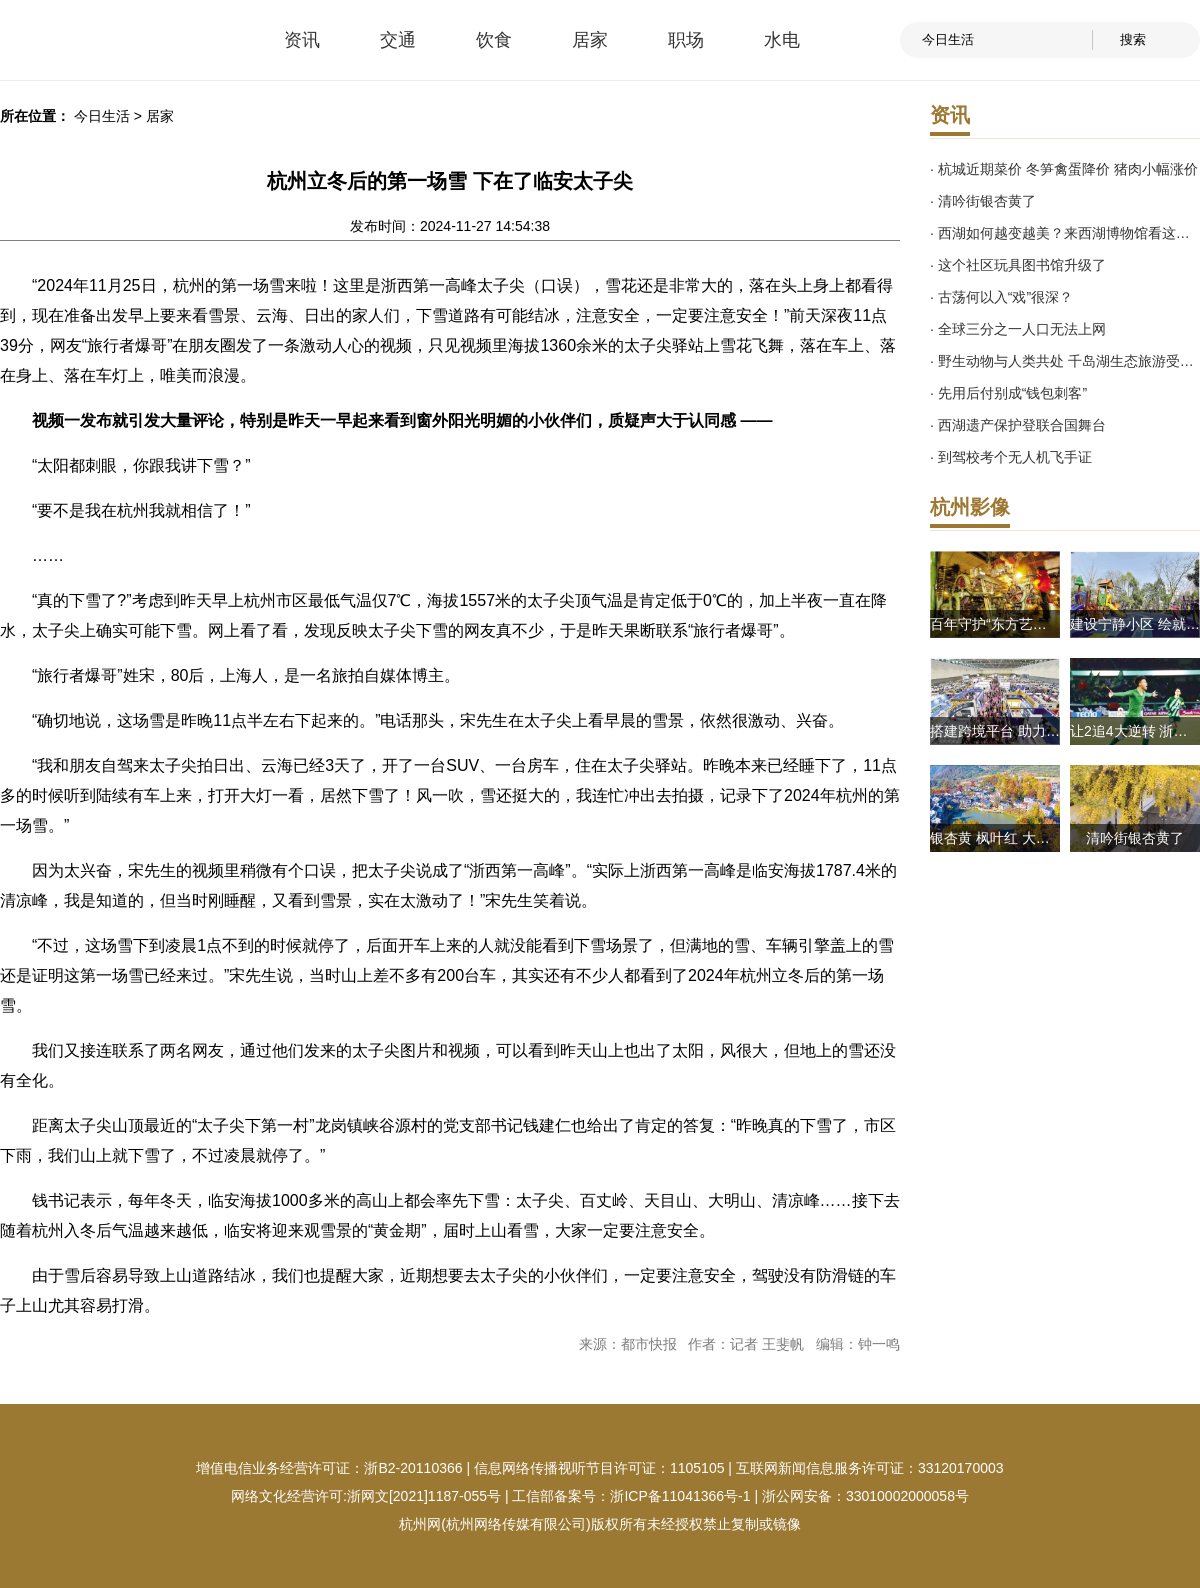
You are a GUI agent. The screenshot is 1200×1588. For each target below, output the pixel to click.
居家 (590, 40)
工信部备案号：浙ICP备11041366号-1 (631, 1496)
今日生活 (102, 116)
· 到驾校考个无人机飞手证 (1011, 457)
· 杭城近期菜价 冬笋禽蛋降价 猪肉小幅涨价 (1064, 169)
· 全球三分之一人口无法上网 (1018, 329)
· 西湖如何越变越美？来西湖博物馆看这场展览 (1065, 233)
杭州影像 (970, 507)
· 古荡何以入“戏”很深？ (1001, 297)
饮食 (494, 40)
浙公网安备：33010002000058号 (865, 1496)
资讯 (302, 40)
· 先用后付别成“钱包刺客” (1008, 393)
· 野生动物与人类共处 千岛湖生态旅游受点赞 (1065, 361)
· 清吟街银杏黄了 (983, 201)
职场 (686, 40)
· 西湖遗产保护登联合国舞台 (1018, 425)
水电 (782, 40)
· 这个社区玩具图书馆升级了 (1018, 265)
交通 (398, 40)
